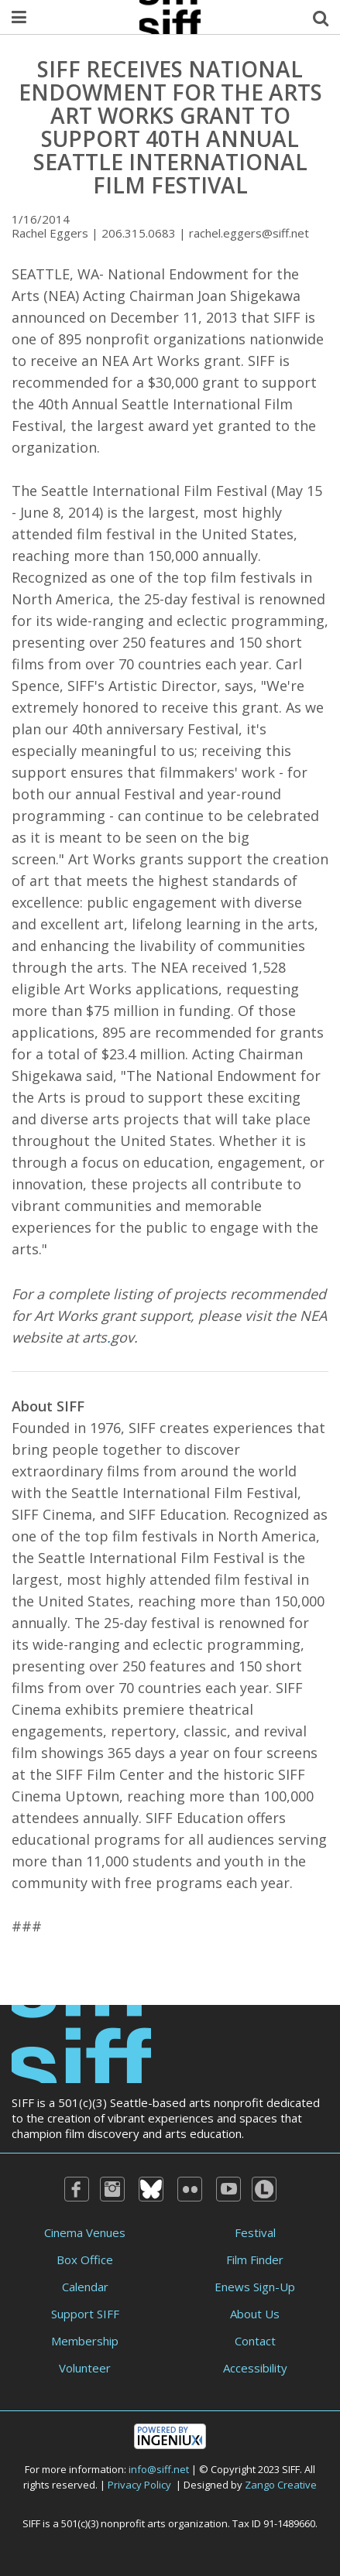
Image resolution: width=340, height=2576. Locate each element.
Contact (255, 2341)
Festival (255, 2232)
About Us (255, 2313)
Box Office (85, 2259)
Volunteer (85, 2368)
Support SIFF (85, 2313)
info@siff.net (159, 2469)
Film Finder (254, 2259)
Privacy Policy (139, 2485)
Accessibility (255, 2368)
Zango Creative (281, 2485)
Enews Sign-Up (255, 2286)
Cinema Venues (84, 2232)
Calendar (85, 2286)
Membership (84, 2341)
